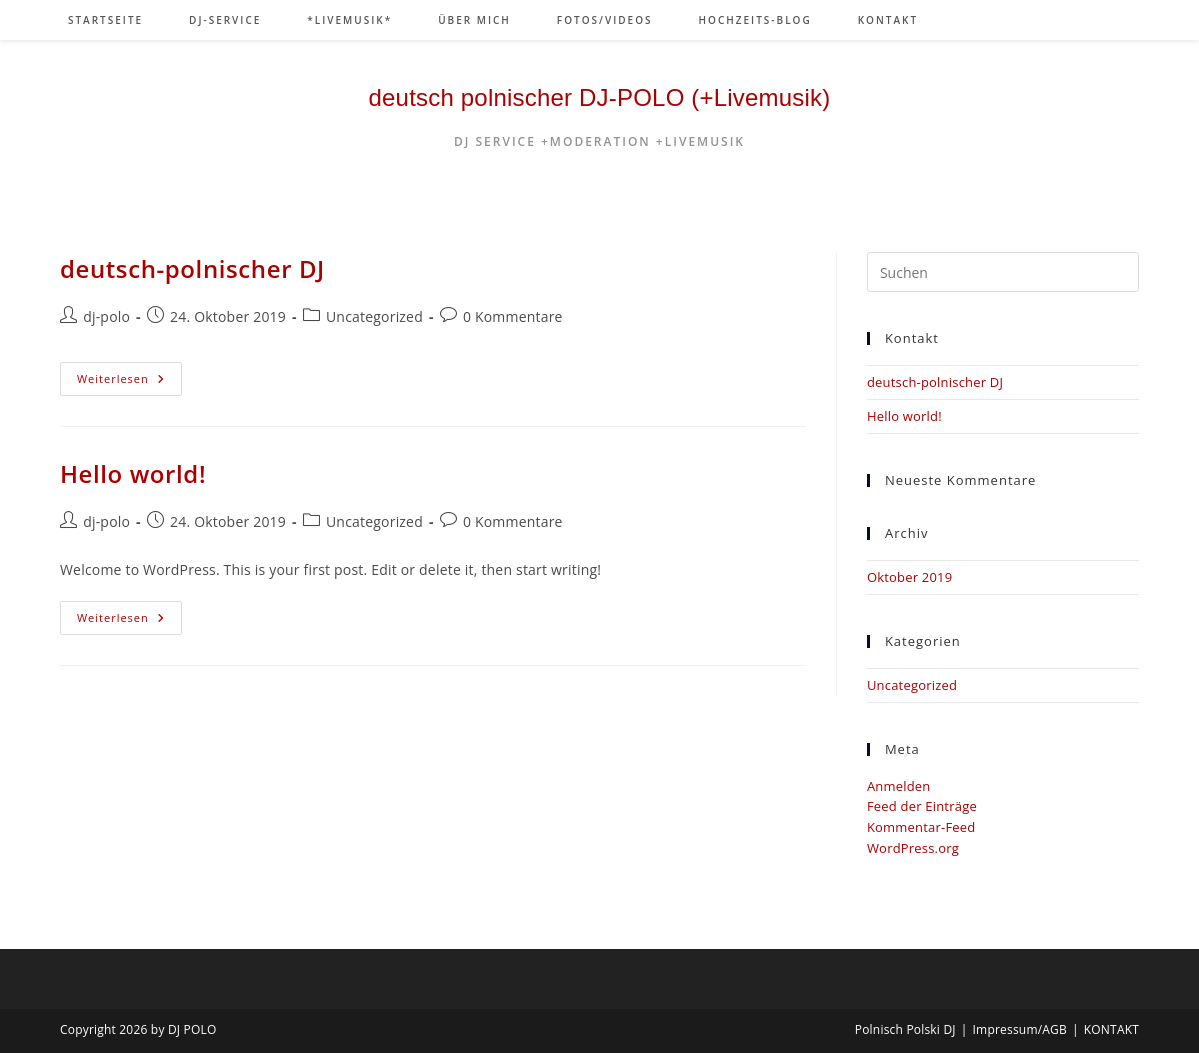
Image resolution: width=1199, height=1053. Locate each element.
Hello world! (133, 473)
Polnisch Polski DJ (905, 1029)
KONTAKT (1111, 1029)
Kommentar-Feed (921, 827)
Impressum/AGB (1020, 1029)
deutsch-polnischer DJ (192, 268)
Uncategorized (374, 316)
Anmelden (899, 786)
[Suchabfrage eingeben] (1003, 272)
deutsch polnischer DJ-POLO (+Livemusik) (600, 97)
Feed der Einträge (922, 806)
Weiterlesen (129, 382)
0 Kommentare (513, 316)
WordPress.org (913, 848)
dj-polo (106, 316)
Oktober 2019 (909, 577)
